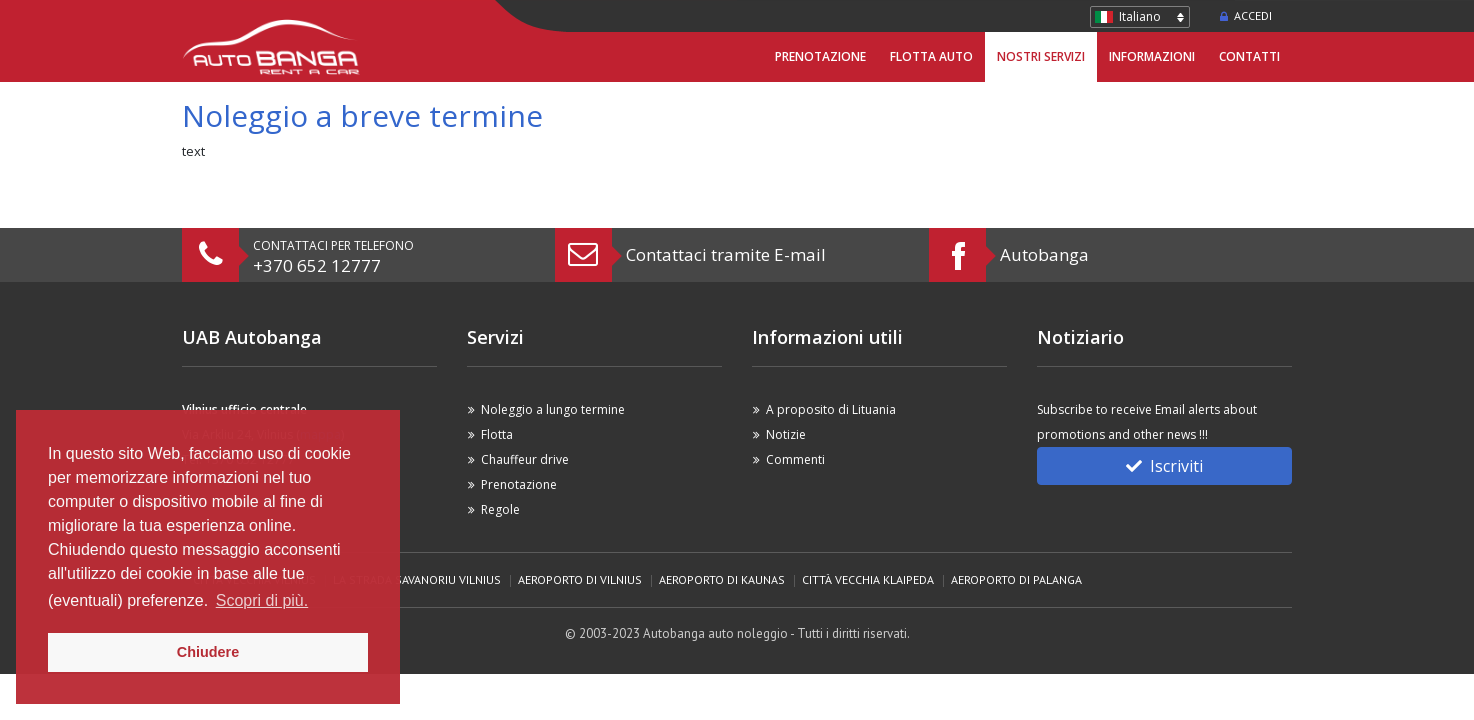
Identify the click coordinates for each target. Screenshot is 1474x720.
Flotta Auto (931, 56)
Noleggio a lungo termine (553, 409)
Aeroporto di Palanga (1016, 579)
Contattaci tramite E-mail (726, 254)
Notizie (786, 434)
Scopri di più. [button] (262, 600)
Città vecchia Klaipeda (868, 579)
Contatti (1249, 56)
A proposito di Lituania (831, 409)
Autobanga (1044, 254)
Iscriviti (1164, 466)
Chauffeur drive (525, 459)
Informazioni (1152, 56)
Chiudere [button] (208, 652)
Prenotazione (820, 56)
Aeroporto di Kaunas (722, 579)
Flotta (497, 434)
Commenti (795, 459)
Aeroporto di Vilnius (580, 579)
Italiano (1140, 16)
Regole (500, 509)
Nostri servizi (1041, 56)
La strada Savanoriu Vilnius (417, 579)
